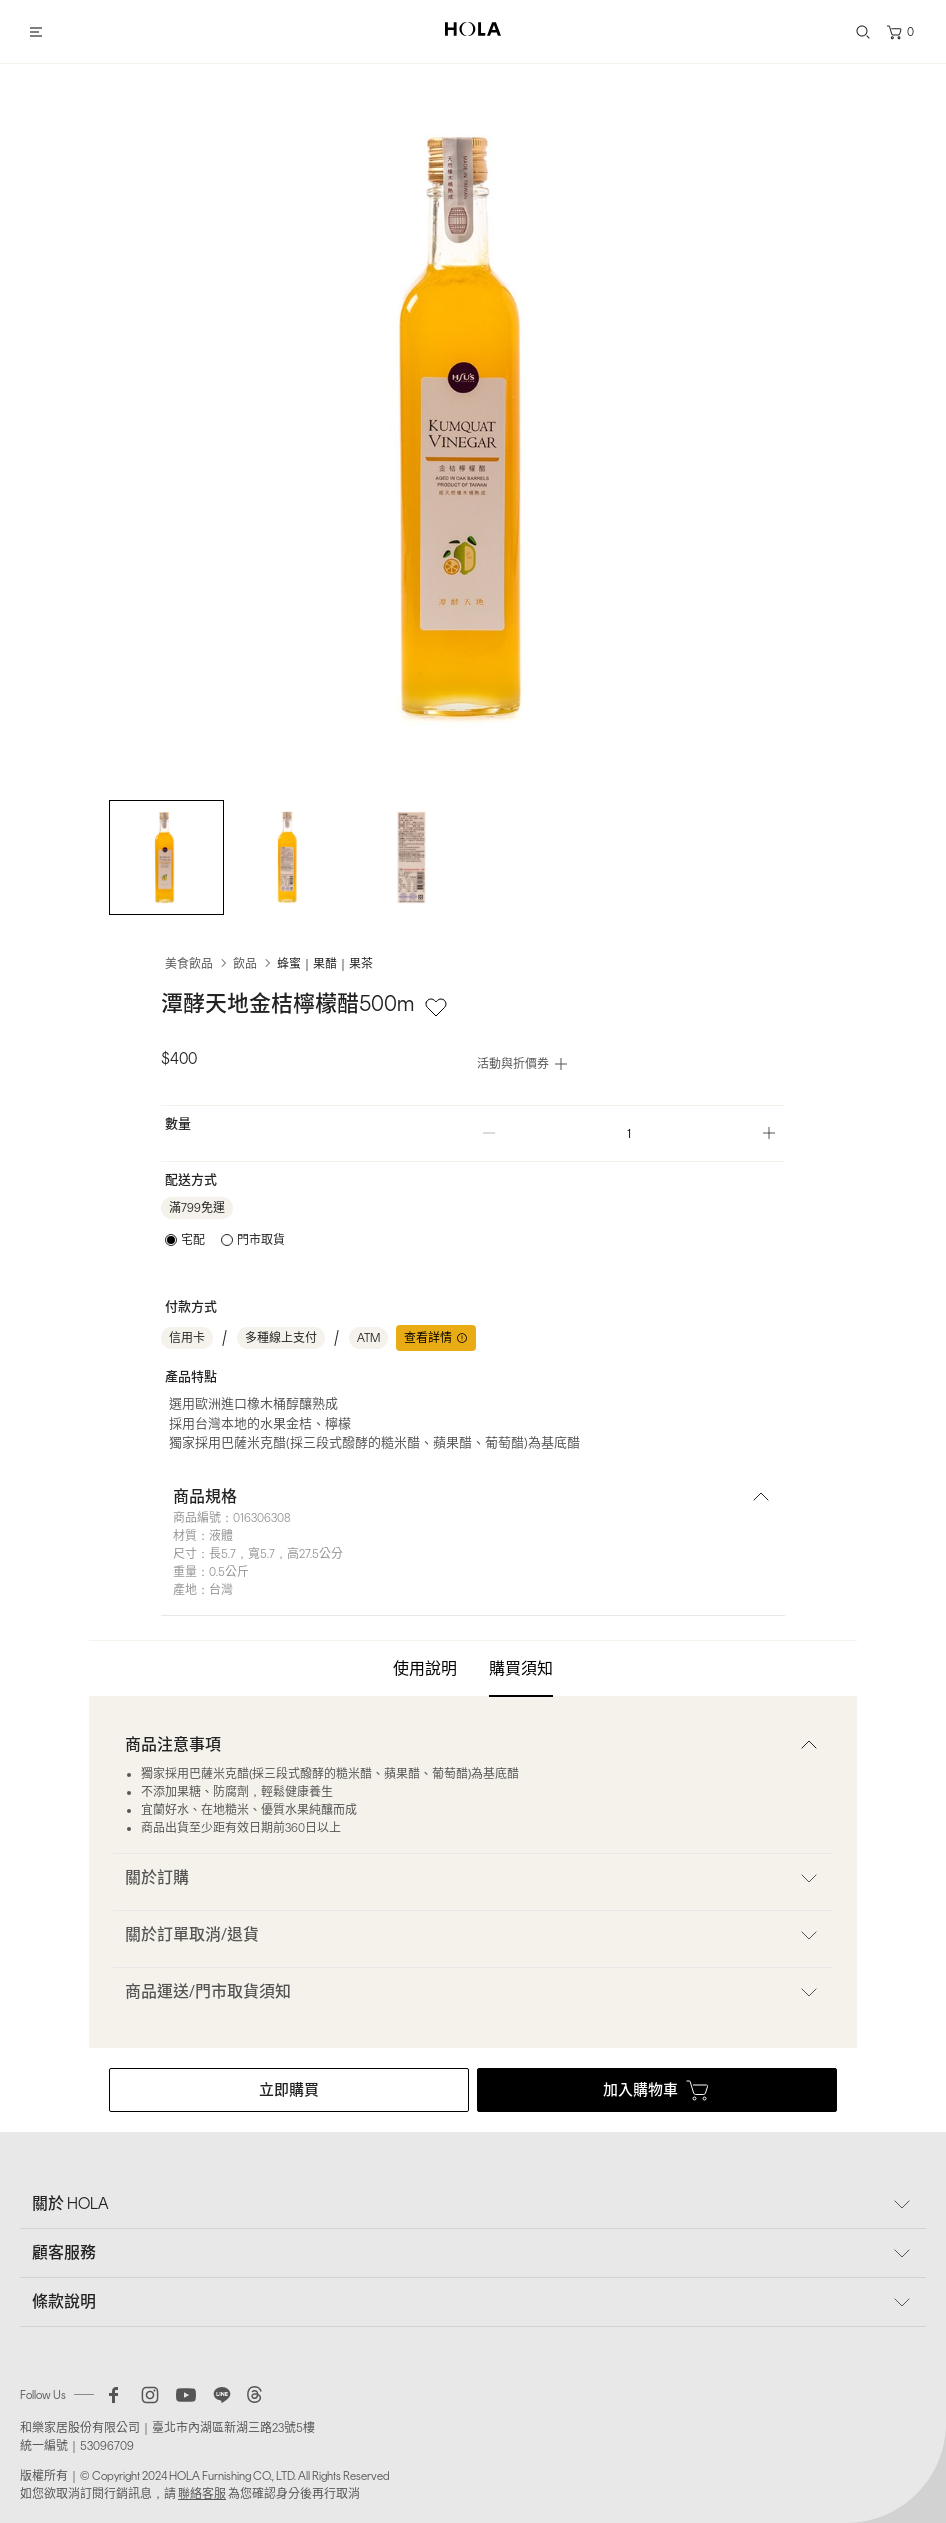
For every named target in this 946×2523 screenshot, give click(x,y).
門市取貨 (261, 1240)
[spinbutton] (629, 1133)
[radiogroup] (225, 1240)
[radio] (185, 1240)
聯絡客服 (202, 2494)
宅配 (193, 1240)
